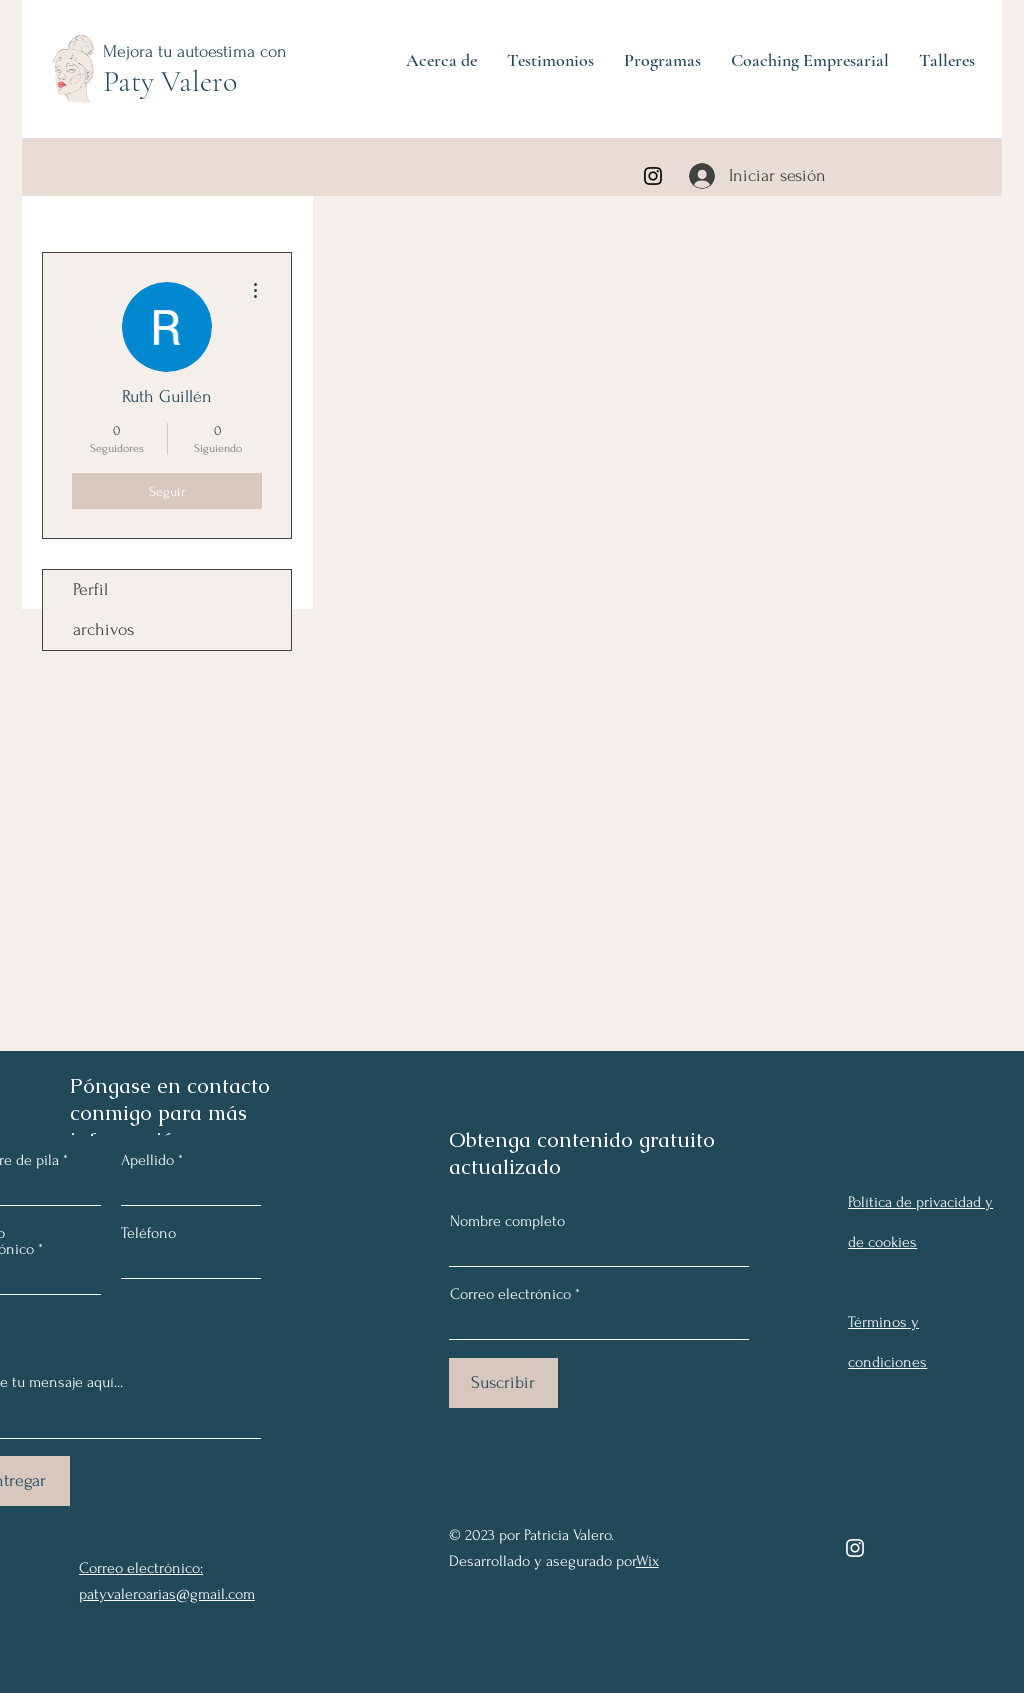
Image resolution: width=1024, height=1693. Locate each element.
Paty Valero (170, 81)
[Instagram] (653, 176)
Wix (647, 1561)
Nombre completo (507, 1221)
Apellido (147, 1160)
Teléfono (148, 1233)
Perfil (90, 589)
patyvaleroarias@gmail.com (167, 1594)
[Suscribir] (503, 1383)
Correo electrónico (510, 1294)
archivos (103, 629)
